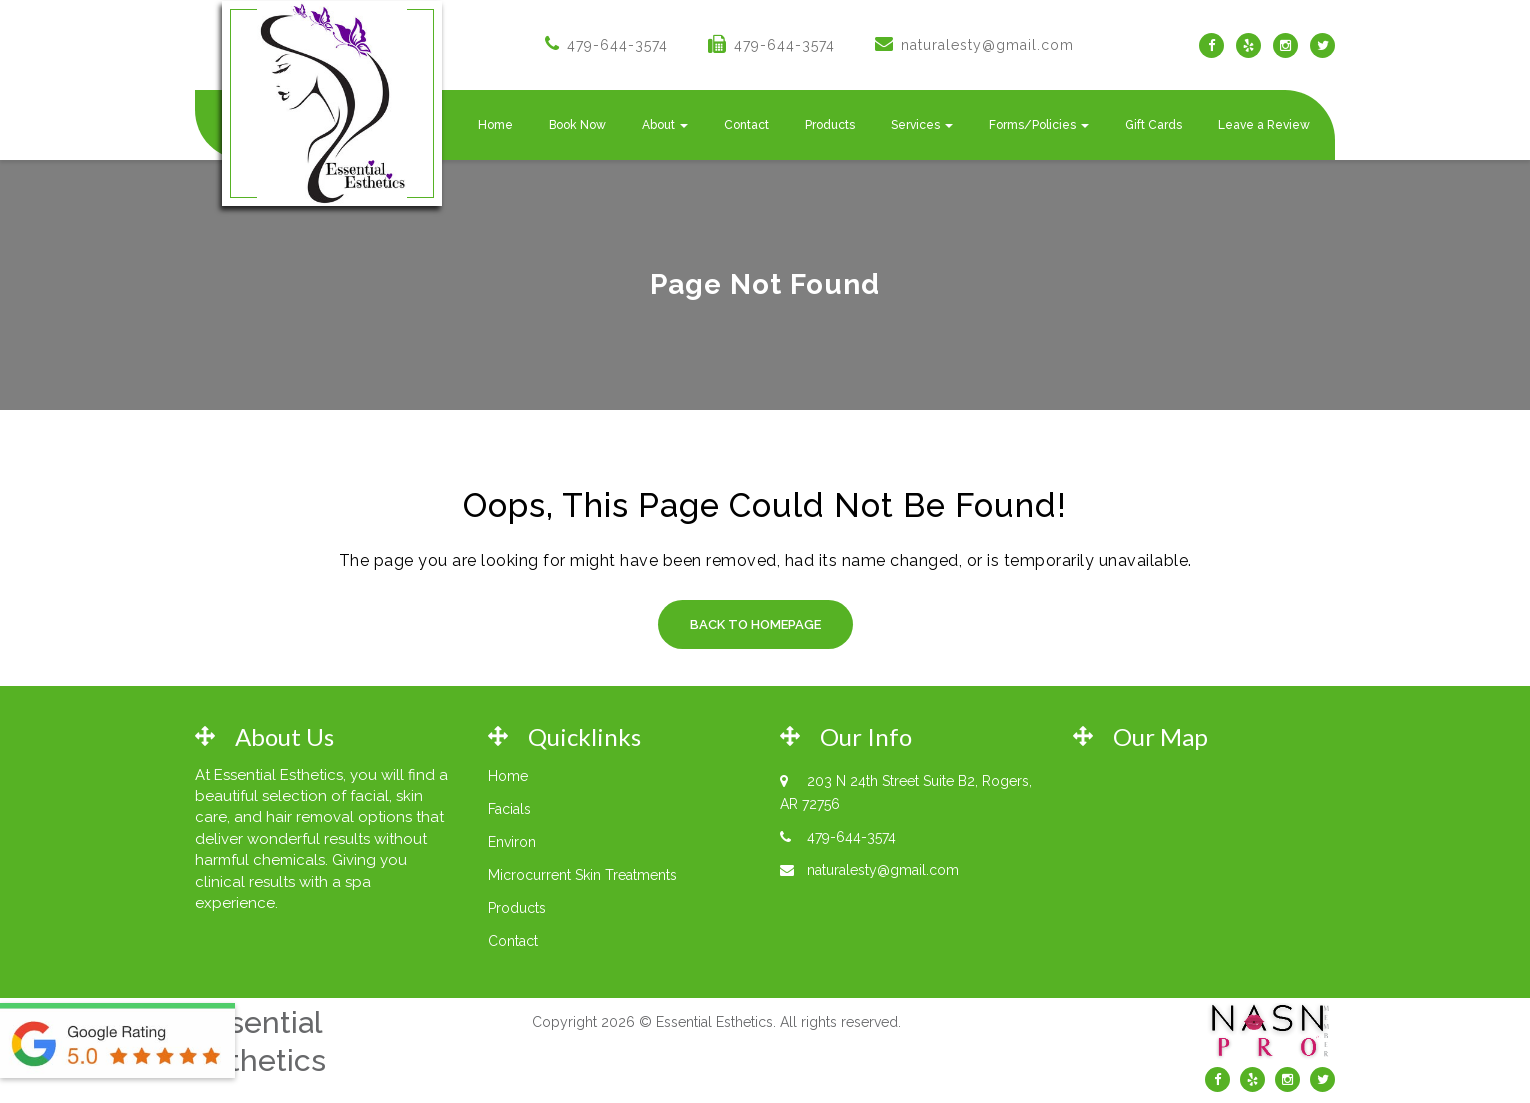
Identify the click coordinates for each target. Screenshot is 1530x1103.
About (665, 125)
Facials (509, 809)
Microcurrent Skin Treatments (582, 875)
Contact (746, 125)
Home (495, 125)
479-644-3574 (617, 45)
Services (922, 125)
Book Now (577, 125)
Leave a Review (1264, 125)
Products (830, 125)
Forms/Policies (1039, 125)
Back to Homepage (755, 624)
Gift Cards (1153, 125)
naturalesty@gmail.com (987, 45)
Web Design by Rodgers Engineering (716, 1061)
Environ (512, 842)
